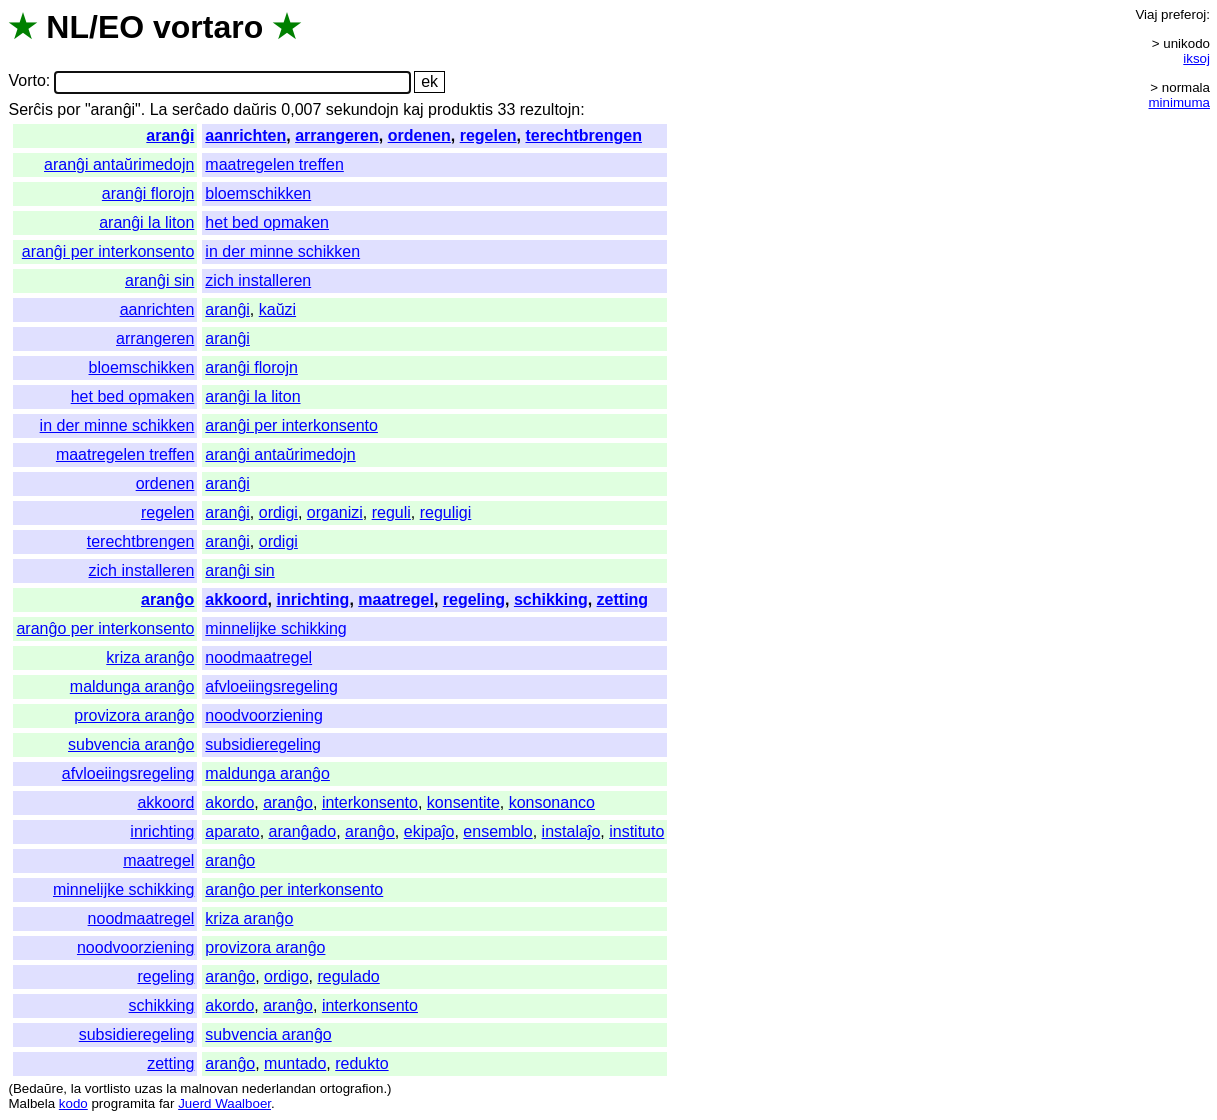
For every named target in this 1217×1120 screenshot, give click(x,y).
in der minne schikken (282, 251)
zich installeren (258, 280)
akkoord (236, 599)
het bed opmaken (267, 222)
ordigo (286, 976)
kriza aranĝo (150, 657)
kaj (413, 109)
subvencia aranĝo (131, 744)
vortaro (208, 27)
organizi (335, 512)
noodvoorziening (263, 715)
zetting (623, 599)
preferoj (1183, 14)
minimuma (1179, 102)
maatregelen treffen (274, 164)
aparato (232, 831)
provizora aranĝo (134, 715)
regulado (348, 976)
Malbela (31, 1103)
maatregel (396, 599)
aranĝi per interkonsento (108, 251)
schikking (551, 599)
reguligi (446, 512)
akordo (229, 802)
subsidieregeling (263, 744)
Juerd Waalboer (224, 1103)
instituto (636, 831)
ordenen (419, 135)
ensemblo (497, 831)
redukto (361, 1063)
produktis (460, 109)
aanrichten (245, 135)
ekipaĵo (429, 831)
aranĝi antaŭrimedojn (119, 164)
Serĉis (30, 109)
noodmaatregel (258, 657)
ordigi (278, 512)
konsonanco (552, 802)
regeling (474, 599)
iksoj (1196, 58)
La (159, 109)
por (68, 109)
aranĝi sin (159, 280)
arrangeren (337, 135)
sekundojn (362, 109)
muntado (295, 1063)
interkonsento (370, 802)
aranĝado (303, 831)
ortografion (352, 1088)
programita (123, 1103)
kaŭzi (277, 309)
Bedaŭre (38, 1088)
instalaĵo (571, 831)
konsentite (463, 802)
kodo (73, 1103)
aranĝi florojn (148, 193)
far (167, 1103)
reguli (391, 512)
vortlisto (108, 1088)
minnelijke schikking (275, 628)
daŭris (255, 109)
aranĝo (167, 599)
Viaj (1146, 14)
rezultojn (550, 109)
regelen (488, 135)
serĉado (200, 109)
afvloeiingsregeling (271, 686)
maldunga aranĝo (132, 686)
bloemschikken (258, 193)
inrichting (313, 599)
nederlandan (279, 1088)
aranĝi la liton (146, 222)
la (76, 1088)
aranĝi (170, 135)
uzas (148, 1088)
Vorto (26, 81)
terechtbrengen (583, 135)
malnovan (209, 1088)
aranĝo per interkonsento (105, 628)
